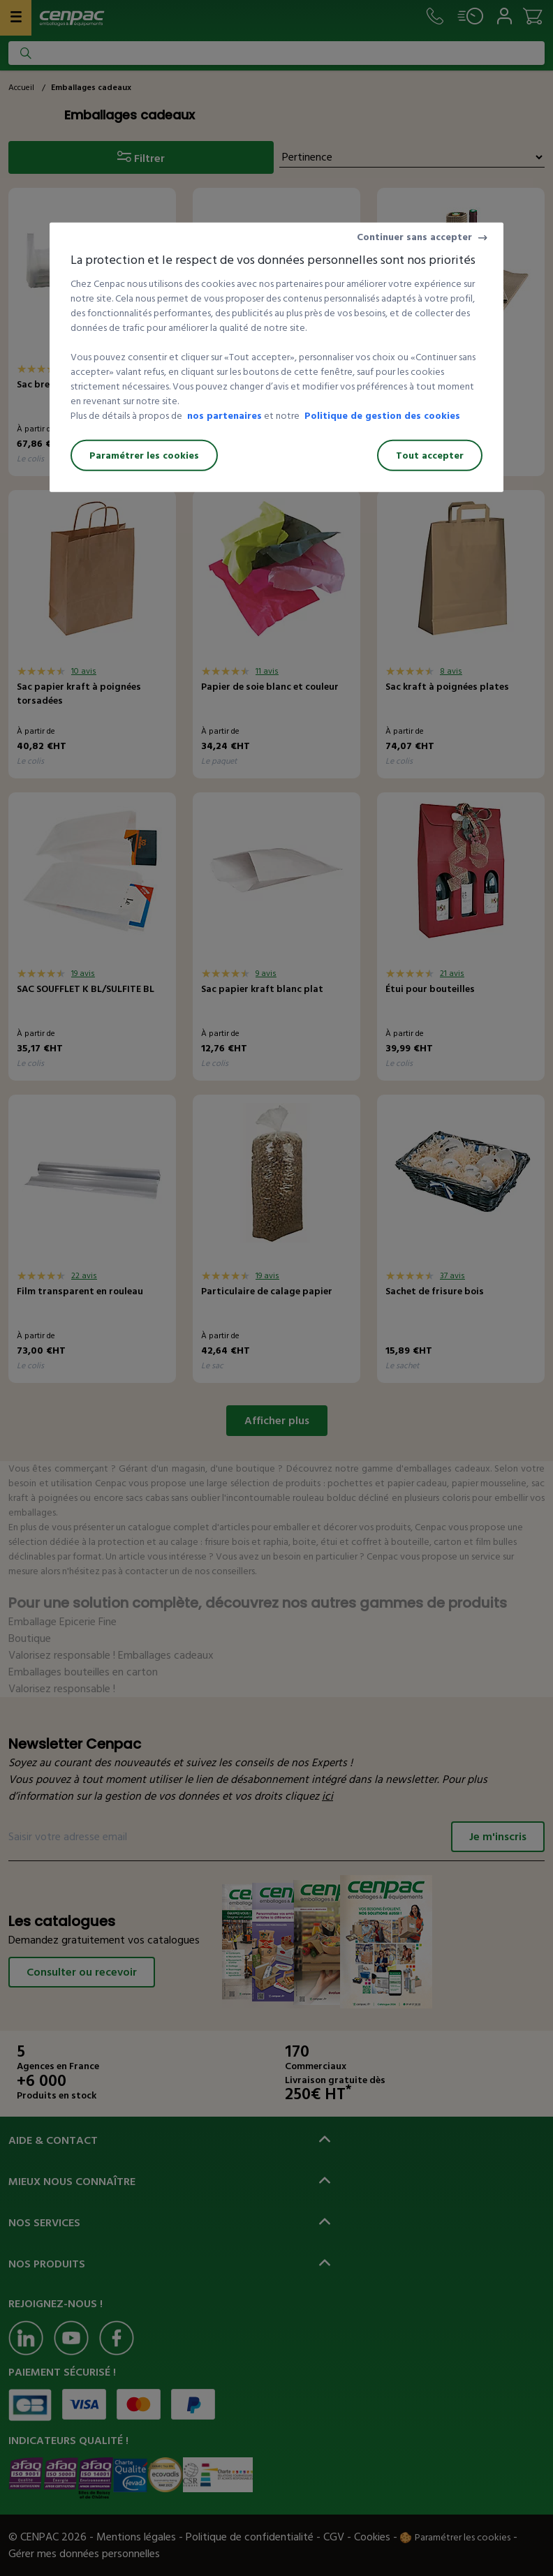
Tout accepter (430, 455)
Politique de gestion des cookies (382, 416)
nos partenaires (224, 416)
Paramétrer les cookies (144, 455)
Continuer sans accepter (414, 237)
